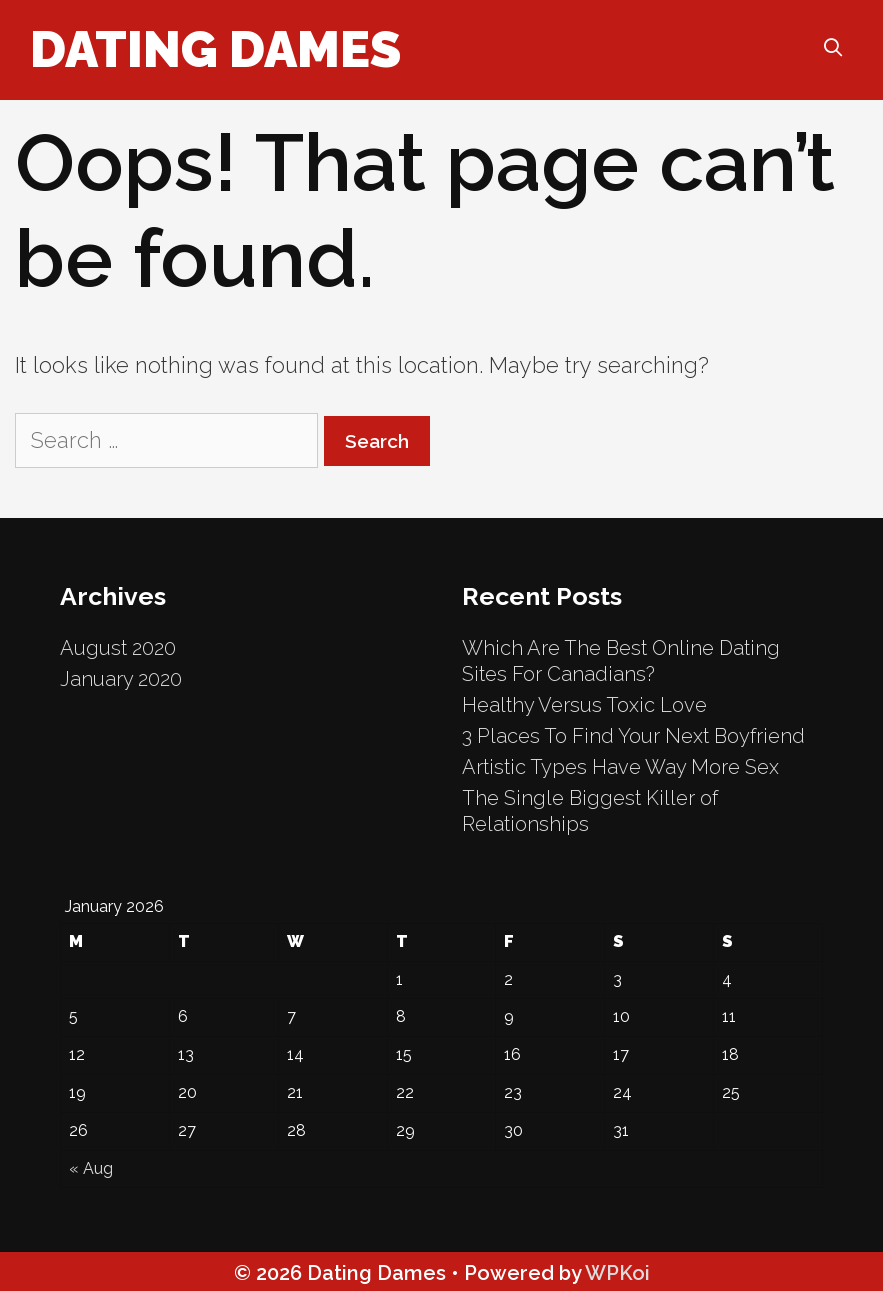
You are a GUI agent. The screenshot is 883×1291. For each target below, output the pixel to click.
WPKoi (617, 1273)
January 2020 (121, 679)
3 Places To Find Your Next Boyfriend (633, 736)
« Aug (91, 1168)
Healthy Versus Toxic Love (584, 705)
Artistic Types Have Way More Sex (620, 767)
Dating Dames (215, 49)
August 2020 (118, 648)
